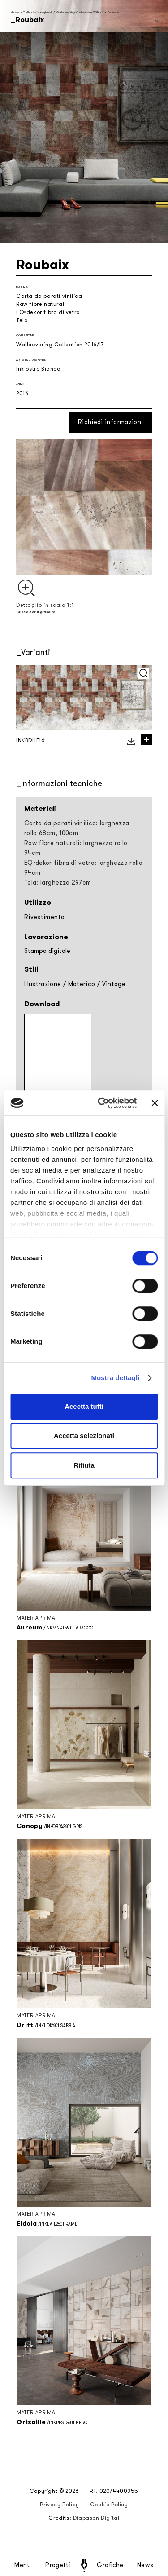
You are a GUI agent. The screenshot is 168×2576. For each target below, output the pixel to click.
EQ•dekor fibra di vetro (48, 312)
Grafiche (110, 2565)
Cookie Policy (109, 2504)
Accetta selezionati (84, 1435)
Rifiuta (84, 1465)
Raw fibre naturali (41, 304)
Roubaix (113, 12)
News (145, 2565)
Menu (22, 2565)
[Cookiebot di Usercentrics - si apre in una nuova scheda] (102, 1103)
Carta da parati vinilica (49, 296)
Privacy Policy (59, 2504)
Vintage (113, 984)
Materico (81, 984)
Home (15, 12)
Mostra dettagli (115, 1377)
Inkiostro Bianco (38, 368)
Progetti (58, 2565)
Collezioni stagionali (37, 12)
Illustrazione (42, 984)
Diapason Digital (96, 2518)
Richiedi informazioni (110, 422)
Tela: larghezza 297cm (57, 882)
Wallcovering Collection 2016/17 (80, 12)
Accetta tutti (84, 1406)
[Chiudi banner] (154, 1103)
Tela (22, 320)
